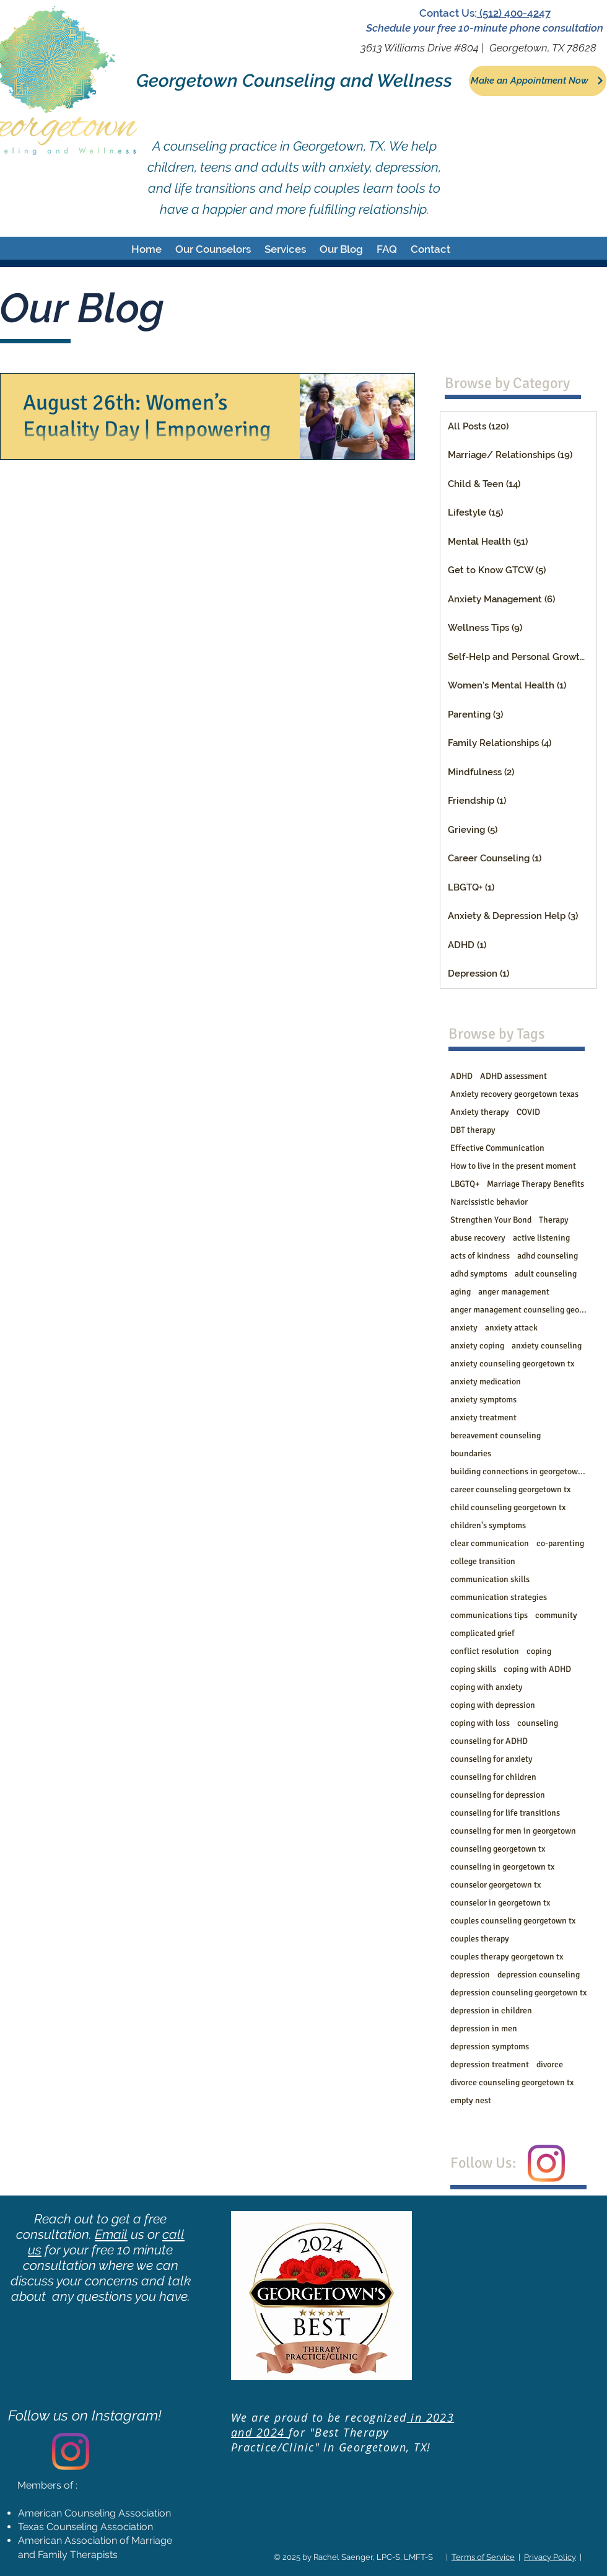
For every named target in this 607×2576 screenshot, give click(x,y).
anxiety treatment (483, 1417)
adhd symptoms (478, 1273)
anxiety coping (477, 1345)
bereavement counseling (495, 1435)
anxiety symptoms (483, 1399)
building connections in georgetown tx (518, 1471)
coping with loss (480, 1723)
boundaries (470, 1453)
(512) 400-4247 (514, 13)
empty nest (470, 2100)
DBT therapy (473, 1130)
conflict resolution (484, 1651)
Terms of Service (483, 2557)
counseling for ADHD (489, 1741)
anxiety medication (485, 1381)
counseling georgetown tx (497, 1849)
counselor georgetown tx (495, 1884)
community (556, 1615)
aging (460, 1291)
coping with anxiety (486, 1687)
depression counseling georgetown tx (518, 1992)
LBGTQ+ (464, 1184)
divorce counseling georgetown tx (512, 2082)
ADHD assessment (513, 1076)
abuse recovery (477, 1238)
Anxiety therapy (479, 1112)
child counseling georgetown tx (508, 1507)
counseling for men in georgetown (513, 1831)
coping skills (473, 1669)
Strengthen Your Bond (490, 1220)
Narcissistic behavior (489, 1202)
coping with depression (492, 1705)
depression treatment (489, 2064)
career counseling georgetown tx (510, 1489)
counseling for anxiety (491, 1759)
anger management (513, 1291)
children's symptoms (488, 1525)
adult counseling (546, 1273)
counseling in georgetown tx (502, 1867)
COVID (528, 1112)
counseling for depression (497, 1795)
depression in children (491, 2010)
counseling (537, 1723)
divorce (549, 2064)
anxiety (464, 1327)
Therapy (554, 1220)
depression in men (483, 2028)
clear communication (489, 1543)
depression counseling (538, 1974)
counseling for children (493, 1777)
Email (111, 2234)
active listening (541, 1238)
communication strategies (498, 1597)
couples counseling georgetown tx (512, 1920)
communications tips (489, 1615)
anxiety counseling (547, 1345)
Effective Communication (497, 1148)
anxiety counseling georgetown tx (512, 1363)
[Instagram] (546, 2163)
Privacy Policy (550, 2557)
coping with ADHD (537, 1669)
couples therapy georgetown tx (506, 1956)
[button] (213, 249)
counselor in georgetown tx (500, 1902)
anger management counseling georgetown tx (518, 1309)
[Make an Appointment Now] (537, 81)
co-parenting (560, 1543)
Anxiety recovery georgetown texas (514, 1094)
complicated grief (482, 1633)
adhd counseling (547, 1256)
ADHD (461, 1076)
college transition (482, 1561)
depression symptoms (489, 2046)
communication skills (490, 1579)
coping (538, 1651)
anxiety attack (511, 1327)
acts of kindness (480, 1256)
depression (470, 1974)
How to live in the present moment (513, 1166)
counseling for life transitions (505, 1813)
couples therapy (479, 1938)
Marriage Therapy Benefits (535, 1184)
